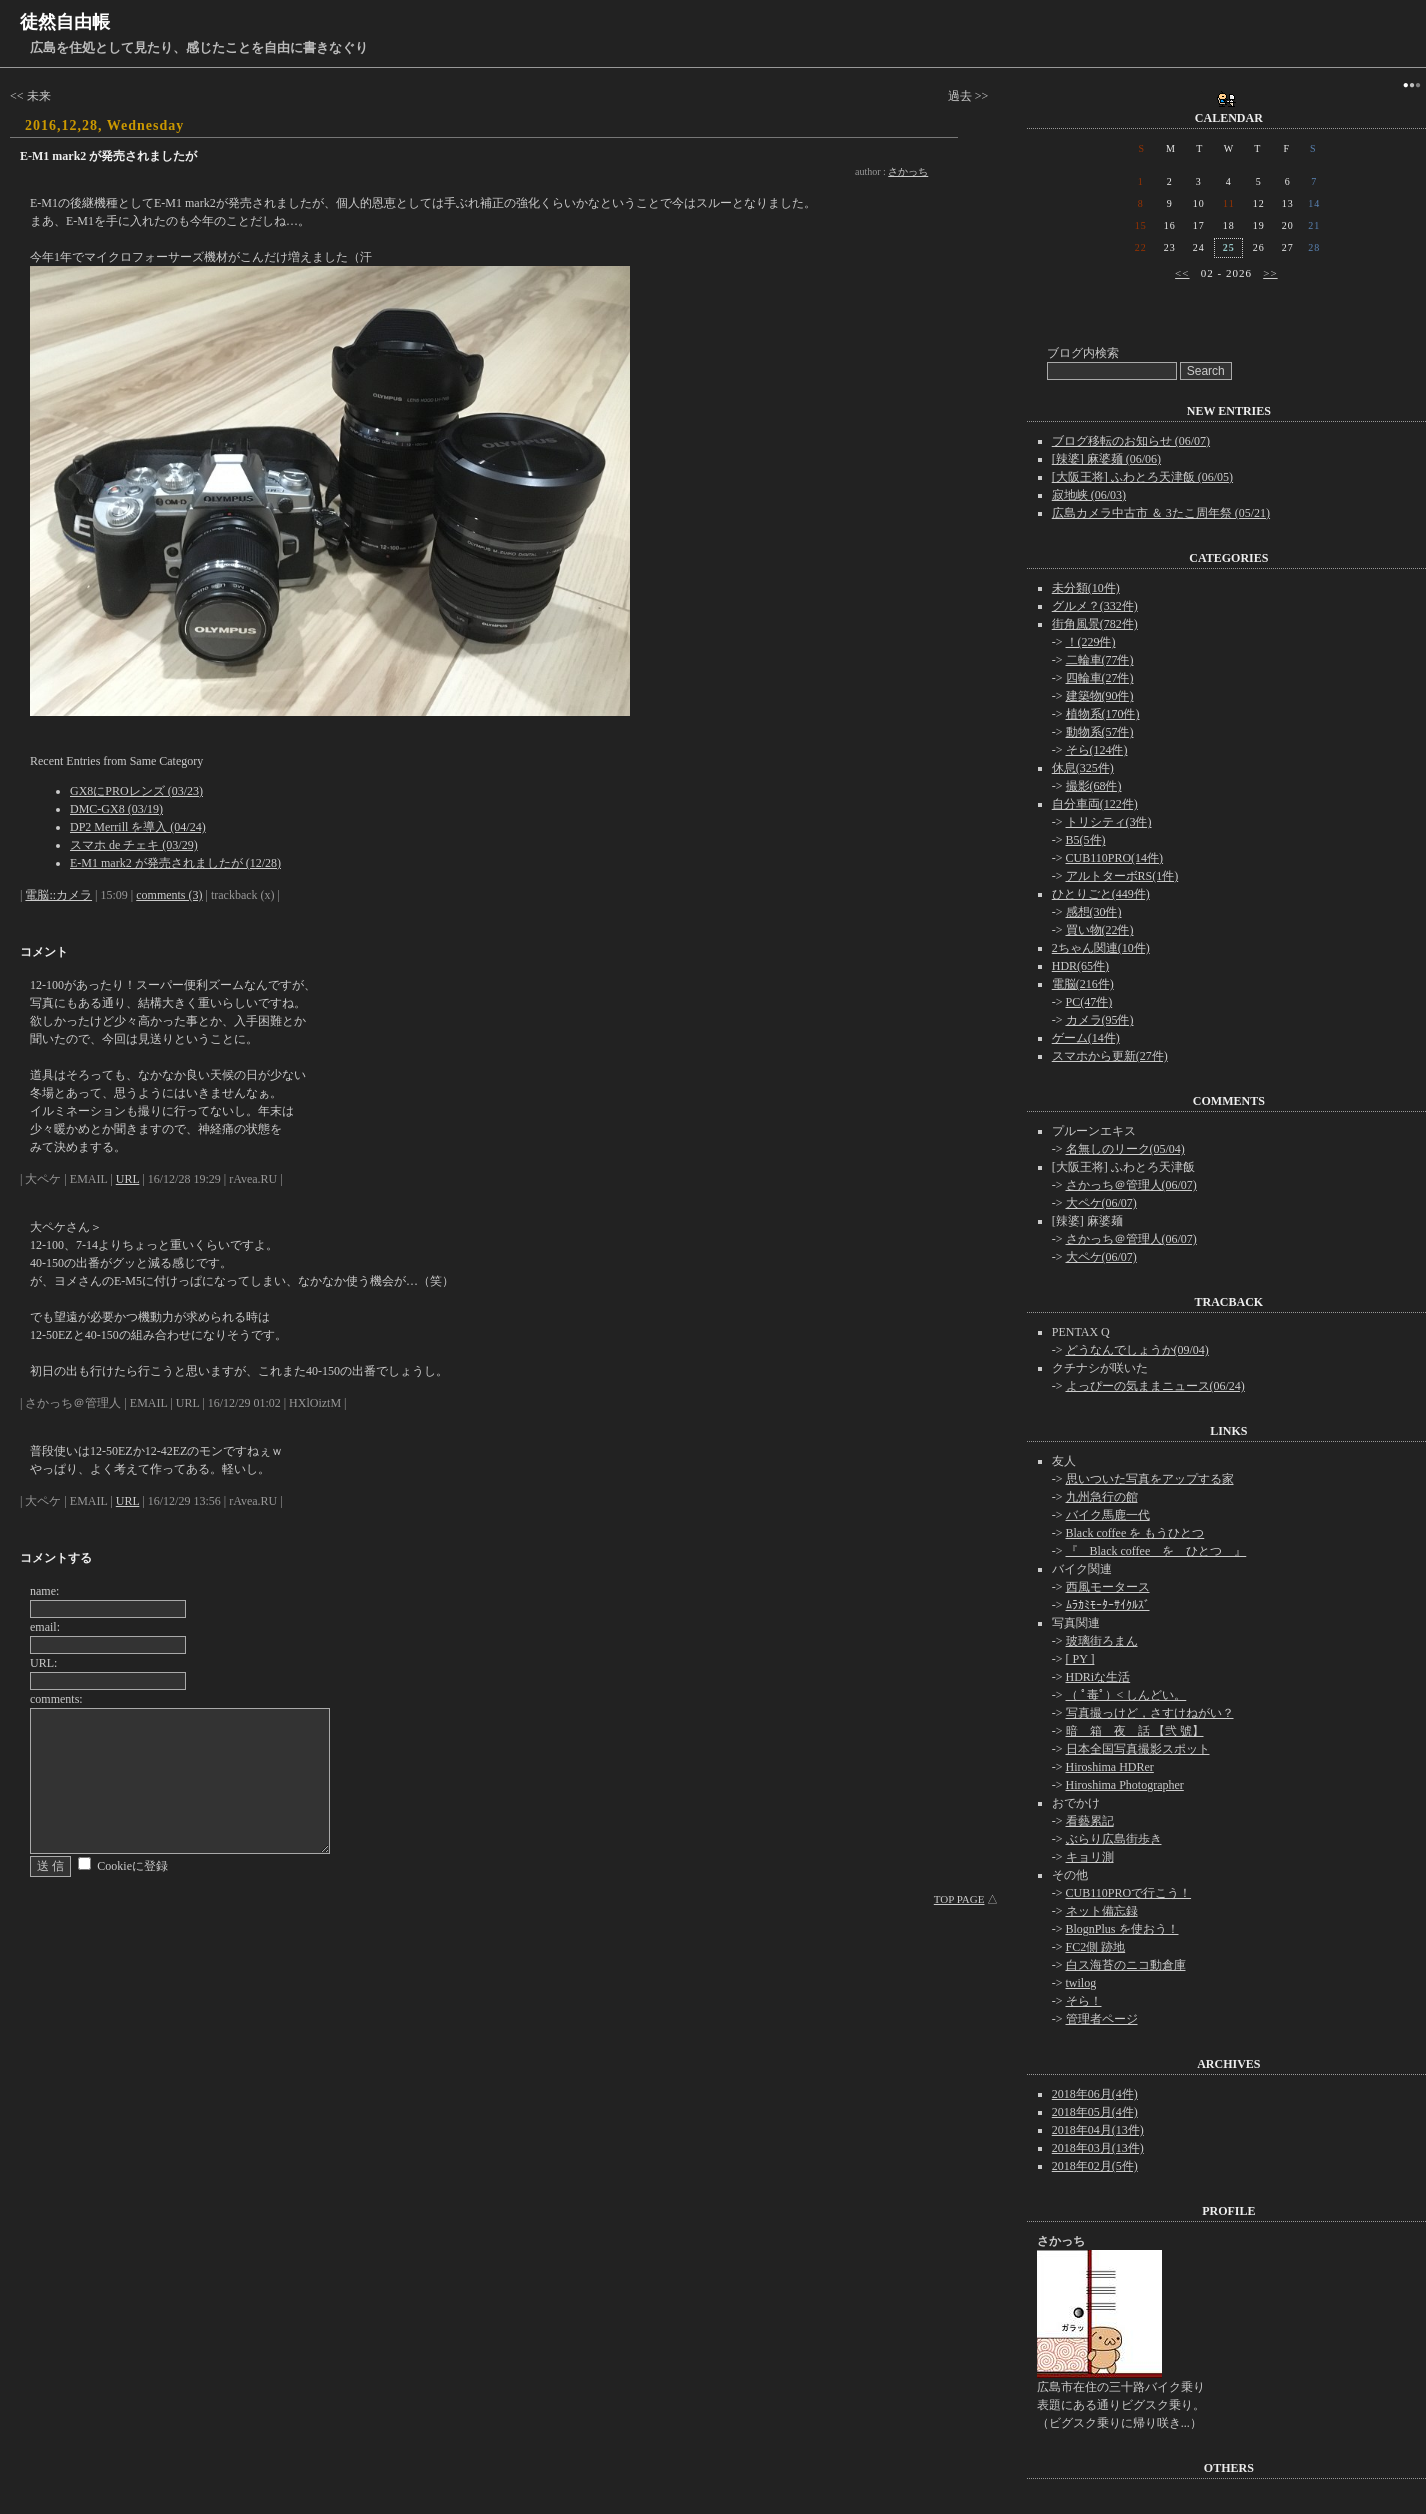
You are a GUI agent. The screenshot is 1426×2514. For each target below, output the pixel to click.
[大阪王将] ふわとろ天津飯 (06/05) (1142, 477)
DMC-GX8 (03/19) (116, 809)
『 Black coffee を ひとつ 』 (1156, 1551)
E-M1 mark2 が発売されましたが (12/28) (175, 863)
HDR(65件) (1080, 966)
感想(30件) (1094, 912)
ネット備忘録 (1102, 1911)
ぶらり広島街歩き (1114, 1839)
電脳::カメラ (58, 895)
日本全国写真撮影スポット (1138, 1749)
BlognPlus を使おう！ (1122, 1929)
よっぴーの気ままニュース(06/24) (1155, 1386)
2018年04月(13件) (1098, 2130)
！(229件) (1091, 642)
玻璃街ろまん (1102, 1641)
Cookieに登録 (132, 1866)
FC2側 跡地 (1096, 1947)
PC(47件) (1089, 1002)
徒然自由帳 (65, 22)
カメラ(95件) (1100, 1020)
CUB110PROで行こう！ (1129, 1893)
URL (128, 1179)
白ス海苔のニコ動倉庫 (1126, 1965)
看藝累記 (1090, 1821)
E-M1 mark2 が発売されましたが (108, 156)
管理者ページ (1102, 2019)
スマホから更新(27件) (1110, 1056)
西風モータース (1108, 1587)
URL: (43, 1663)
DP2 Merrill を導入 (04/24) (138, 827)
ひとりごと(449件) (1101, 894)
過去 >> (968, 96)
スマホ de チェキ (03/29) (134, 845)
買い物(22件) (1100, 930)
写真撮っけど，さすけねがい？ (1150, 1713)
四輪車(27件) (1100, 678)
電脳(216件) (1083, 984)
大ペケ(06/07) (1101, 1203)
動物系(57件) (1100, 732)
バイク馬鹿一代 (1108, 1515)
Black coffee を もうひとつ (1135, 1533)
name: (44, 1591)
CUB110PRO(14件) (1115, 858)
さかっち (908, 171)
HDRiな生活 (1098, 1677)
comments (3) (169, 895)
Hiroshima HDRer (1110, 1767)
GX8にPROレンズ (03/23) (136, 791)
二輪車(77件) (1100, 660)
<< (1182, 273)
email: (45, 1627)
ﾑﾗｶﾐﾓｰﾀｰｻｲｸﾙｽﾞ (1108, 1605)
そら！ (1084, 2001)
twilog (1081, 1983)
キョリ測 (1090, 1857)
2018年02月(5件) (1095, 2166)
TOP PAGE (959, 1899)
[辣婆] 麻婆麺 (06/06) (1106, 459)
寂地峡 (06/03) (1089, 495)
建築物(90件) (1100, 696)
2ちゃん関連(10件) (1101, 948)
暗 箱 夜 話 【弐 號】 (1135, 1731)
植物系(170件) (1103, 714)
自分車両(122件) (1095, 804)
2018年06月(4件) (1095, 2094)
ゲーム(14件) (1086, 1038)
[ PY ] (1080, 1659)
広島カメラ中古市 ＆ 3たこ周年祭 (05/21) (1161, 513)
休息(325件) (1083, 768)
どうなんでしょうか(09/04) (1137, 1350)
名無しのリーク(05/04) (1125, 1149)
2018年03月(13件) (1098, 2148)
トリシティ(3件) (1109, 822)
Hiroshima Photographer (1125, 1785)
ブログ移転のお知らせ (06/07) (1131, 441)
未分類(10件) (1086, 588)
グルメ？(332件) (1095, 606)
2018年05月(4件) (1095, 2112)
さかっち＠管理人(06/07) (1131, 1185)
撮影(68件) (1094, 786)
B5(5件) (1086, 840)
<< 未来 (30, 96)
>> (1270, 273)
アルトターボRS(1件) (1122, 876)
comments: (56, 1699)
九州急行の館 (1102, 1497)
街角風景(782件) (1095, 624)
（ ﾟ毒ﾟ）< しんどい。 (1126, 1695)
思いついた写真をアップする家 (1150, 1479)
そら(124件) (1097, 750)
